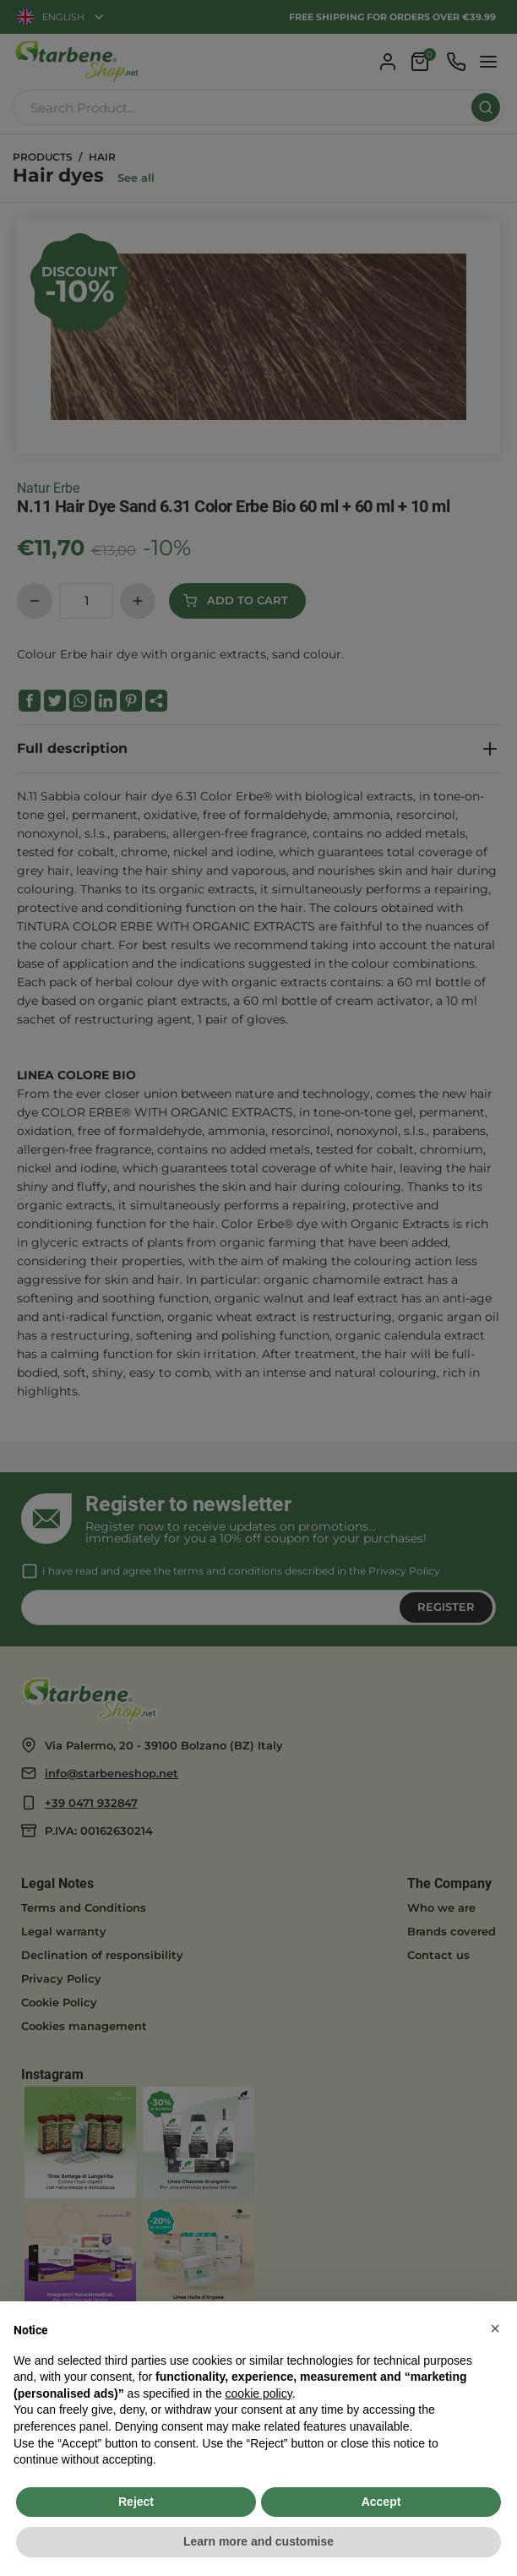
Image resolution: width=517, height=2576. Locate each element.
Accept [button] (381, 2501)
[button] (495, 2328)
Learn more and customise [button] (258, 2541)
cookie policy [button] (259, 2393)
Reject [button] (136, 2501)
